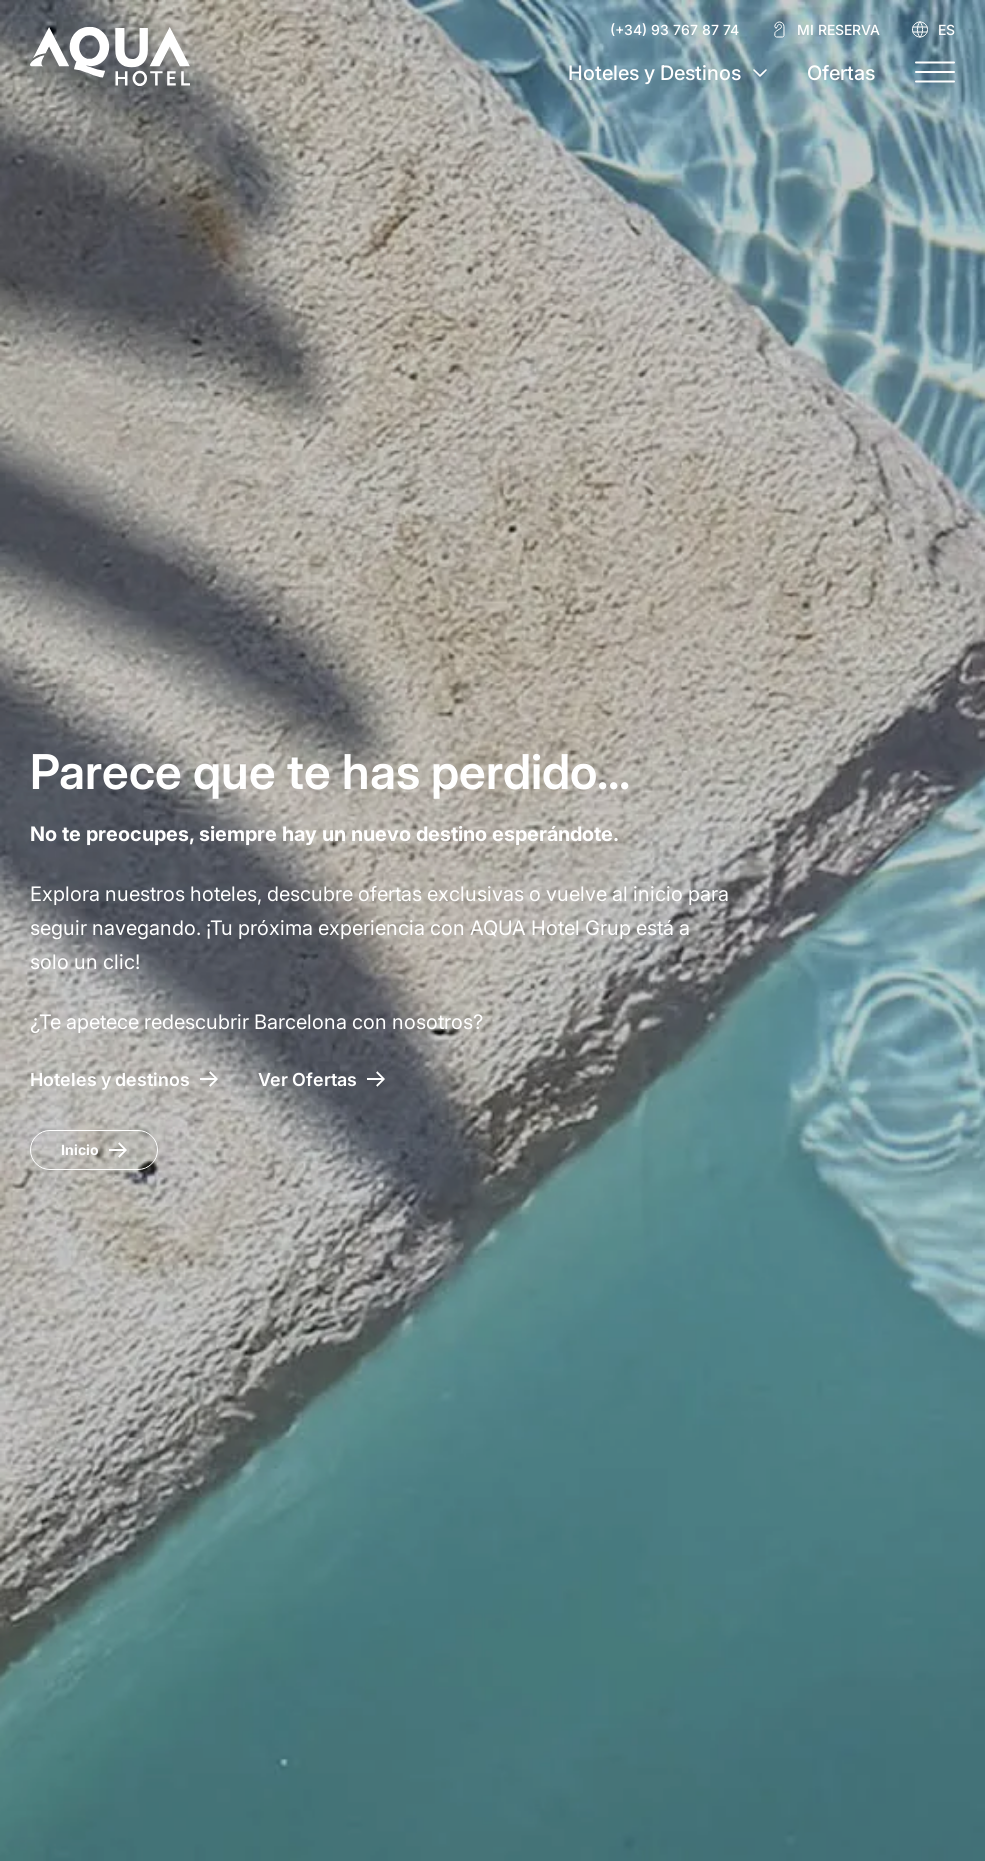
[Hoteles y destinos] (124, 1079)
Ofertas (841, 73)
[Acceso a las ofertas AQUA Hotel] (321, 1079)
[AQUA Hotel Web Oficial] (110, 56)
